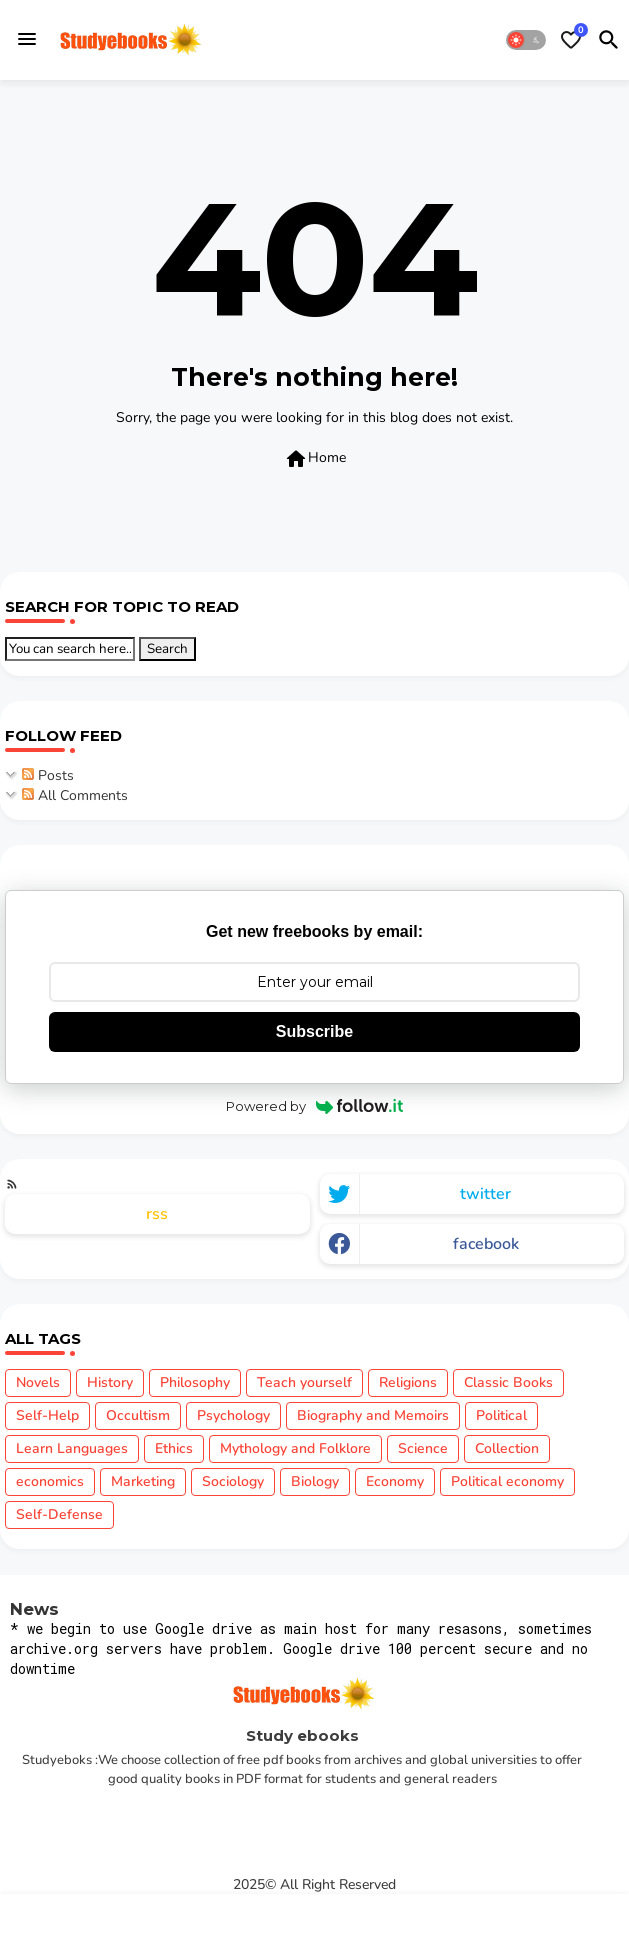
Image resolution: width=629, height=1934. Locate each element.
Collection (507, 1448)
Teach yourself (304, 1382)
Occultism (138, 1415)
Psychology (233, 1415)
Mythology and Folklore (295, 1448)
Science (423, 1448)
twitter (485, 1194)
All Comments (75, 795)
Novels (38, 1382)
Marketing (143, 1481)
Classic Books (508, 1382)
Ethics (174, 1448)
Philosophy (195, 1382)
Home (315, 459)
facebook (486, 1244)
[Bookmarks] (571, 40)
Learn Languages (72, 1448)
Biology (315, 1481)
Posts (48, 775)
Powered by (314, 1106)
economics (50, 1481)
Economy (395, 1481)
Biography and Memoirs (373, 1415)
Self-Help (47, 1415)
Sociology (233, 1481)
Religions (408, 1382)
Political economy (507, 1481)
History (110, 1382)
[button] (526, 40)
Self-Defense (59, 1514)
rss (157, 1214)
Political (501, 1415)
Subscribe (314, 1031)
